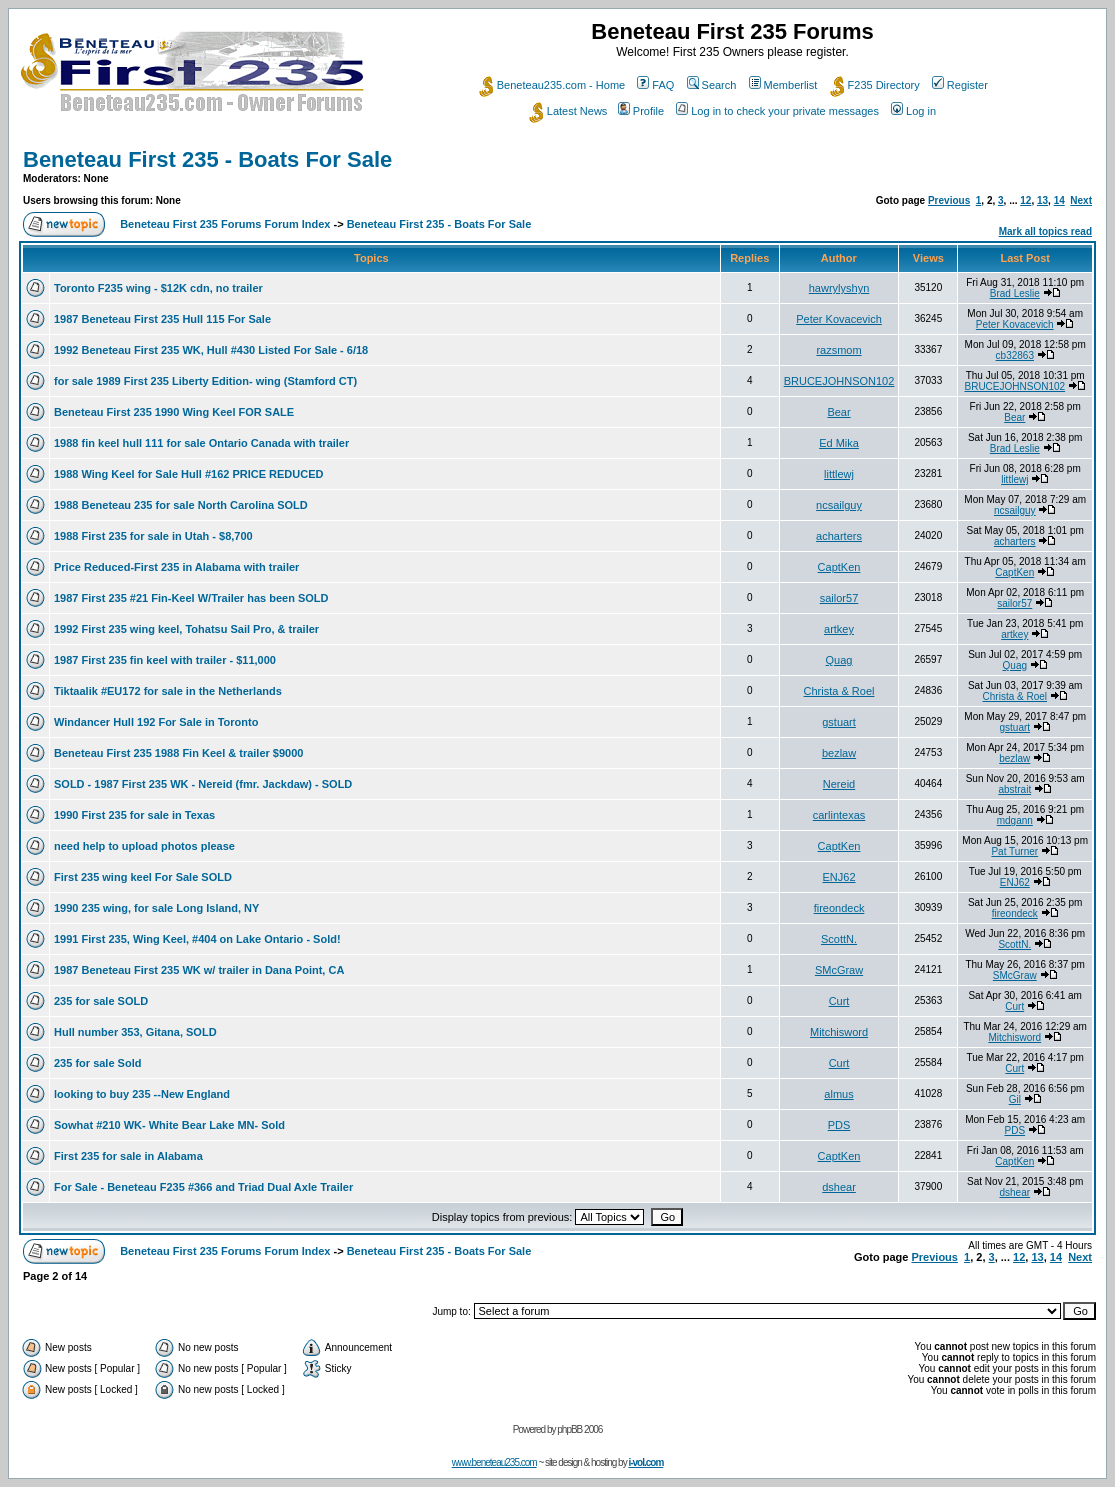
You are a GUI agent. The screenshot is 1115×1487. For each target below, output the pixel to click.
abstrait (1014, 789)
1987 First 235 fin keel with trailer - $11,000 (165, 660)
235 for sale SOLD (101, 1001)
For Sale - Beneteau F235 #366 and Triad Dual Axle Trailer (203, 1187)
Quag (839, 660)
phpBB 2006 (579, 1429)
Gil (1015, 1099)
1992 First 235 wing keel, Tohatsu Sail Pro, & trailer (186, 629)
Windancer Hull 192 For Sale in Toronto (156, 722)
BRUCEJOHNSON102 (839, 381)
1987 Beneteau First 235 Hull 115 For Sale (162, 319)
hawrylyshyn (839, 288)
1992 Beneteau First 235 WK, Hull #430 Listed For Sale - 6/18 (211, 350)
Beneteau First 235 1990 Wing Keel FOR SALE (174, 412)
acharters (839, 536)
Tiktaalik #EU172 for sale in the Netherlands (168, 691)
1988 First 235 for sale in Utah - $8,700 (153, 536)
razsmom (838, 350)
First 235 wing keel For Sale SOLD (143, 877)
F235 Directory (875, 85)
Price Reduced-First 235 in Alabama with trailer (176, 567)
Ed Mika (839, 443)
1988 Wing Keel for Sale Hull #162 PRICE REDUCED (188, 474)
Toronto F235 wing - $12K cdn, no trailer (158, 288)
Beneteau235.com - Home (552, 85)
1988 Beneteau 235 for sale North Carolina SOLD (181, 505)
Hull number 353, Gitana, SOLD (135, 1032)
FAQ (655, 85)
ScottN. (839, 939)
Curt (839, 1001)
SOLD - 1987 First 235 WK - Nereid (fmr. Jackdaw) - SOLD (203, 784)
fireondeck (839, 908)
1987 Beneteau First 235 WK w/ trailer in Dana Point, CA (199, 970)
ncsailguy (839, 505)
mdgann (1015, 820)
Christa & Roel (839, 691)
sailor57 (839, 598)
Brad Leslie (1015, 293)
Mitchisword (839, 1032)
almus (838, 1094)
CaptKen (839, 567)
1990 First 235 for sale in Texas (134, 815)
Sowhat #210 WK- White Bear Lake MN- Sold (169, 1125)
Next (1081, 200)
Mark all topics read (1045, 231)
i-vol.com (645, 1462)
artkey (839, 629)
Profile (641, 111)
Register (960, 85)
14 (1059, 200)
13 (1042, 200)
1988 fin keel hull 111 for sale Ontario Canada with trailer (201, 443)
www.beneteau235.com (494, 1462)
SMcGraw (839, 970)
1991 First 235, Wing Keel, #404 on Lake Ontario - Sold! (197, 939)
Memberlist (783, 85)
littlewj (839, 474)
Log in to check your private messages (777, 111)
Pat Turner (1014, 851)
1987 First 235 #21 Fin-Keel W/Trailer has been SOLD (191, 598)
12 (1025, 200)
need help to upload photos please (144, 846)
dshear (839, 1187)
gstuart (839, 722)
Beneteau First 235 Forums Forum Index (225, 224)
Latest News (568, 111)
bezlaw (839, 753)
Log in (913, 111)
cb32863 (1015, 355)
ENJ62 (839, 877)
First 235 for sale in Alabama (128, 1156)
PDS (839, 1125)
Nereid (839, 784)
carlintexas (839, 815)
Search (712, 85)
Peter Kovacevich (839, 319)
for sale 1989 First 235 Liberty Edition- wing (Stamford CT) (205, 381)
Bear (838, 412)
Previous (949, 200)
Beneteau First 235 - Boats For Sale (207, 159)
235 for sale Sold (97, 1063)
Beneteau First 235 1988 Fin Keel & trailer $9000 (178, 753)
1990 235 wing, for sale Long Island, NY (156, 908)
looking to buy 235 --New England (142, 1094)
